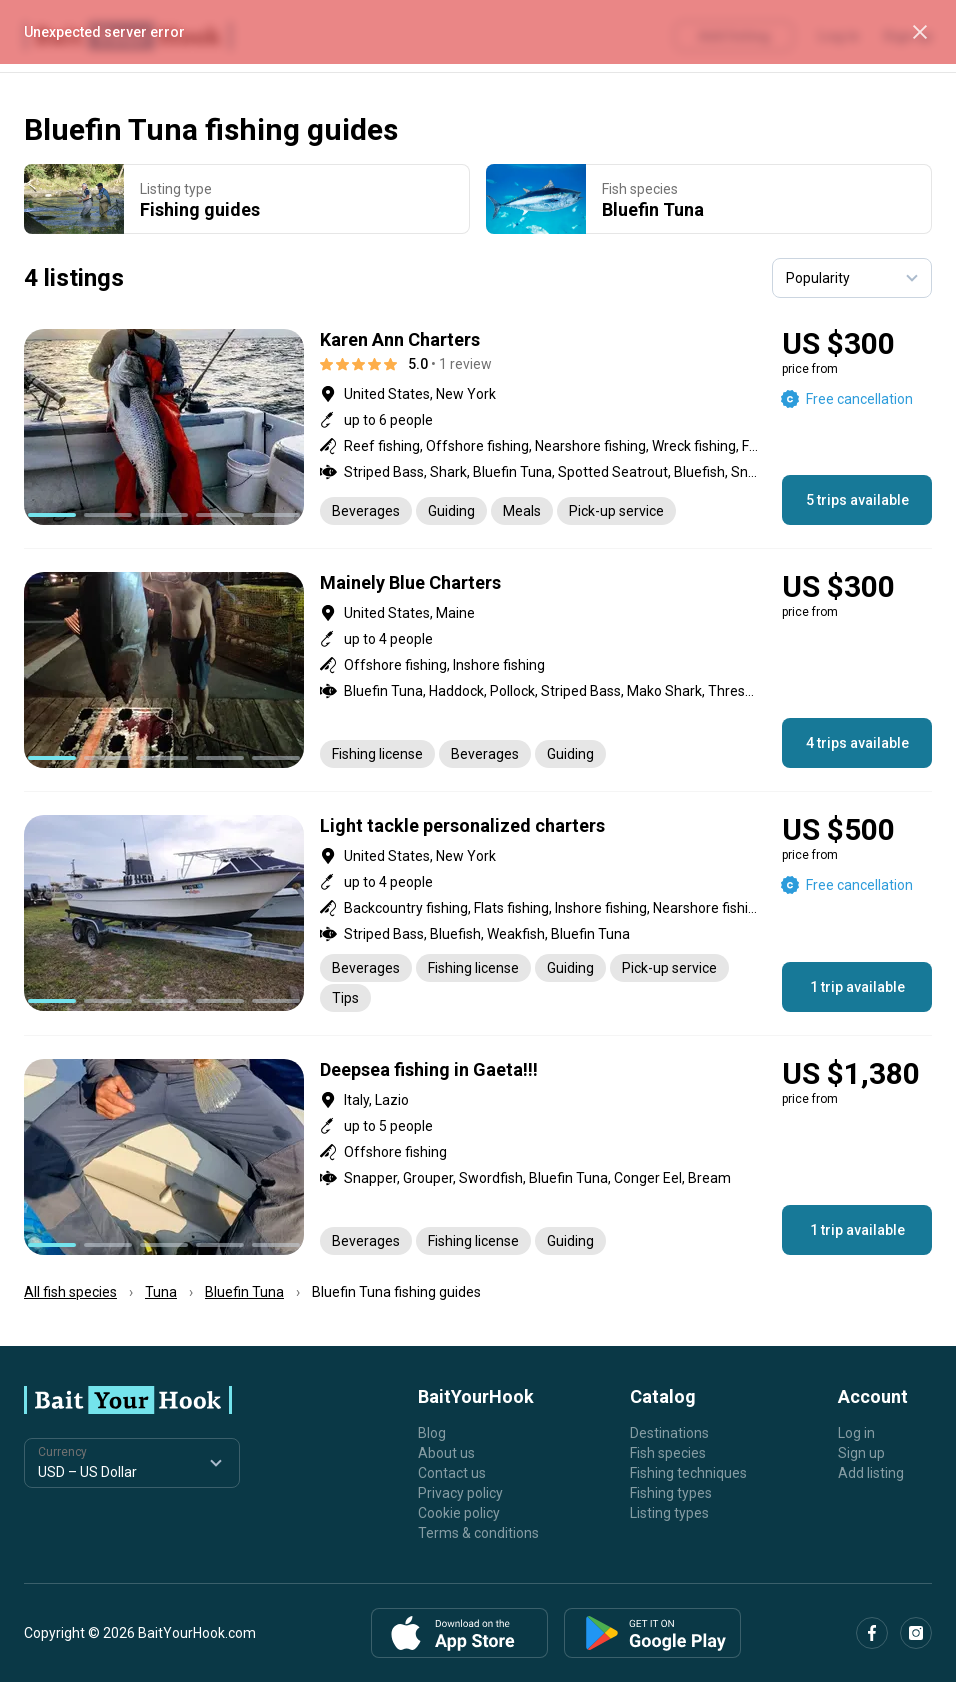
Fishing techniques (688, 1473)
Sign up (861, 1453)
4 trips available (857, 743)
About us (446, 1453)
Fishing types (671, 1493)
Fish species (668, 1453)
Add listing (871, 1473)
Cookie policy (459, 1513)
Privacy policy (460, 1493)
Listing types (669, 1513)
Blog (432, 1433)
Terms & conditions (478, 1533)
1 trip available (857, 987)
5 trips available (857, 500)
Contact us (452, 1473)
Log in (856, 1433)
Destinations (669, 1433)
